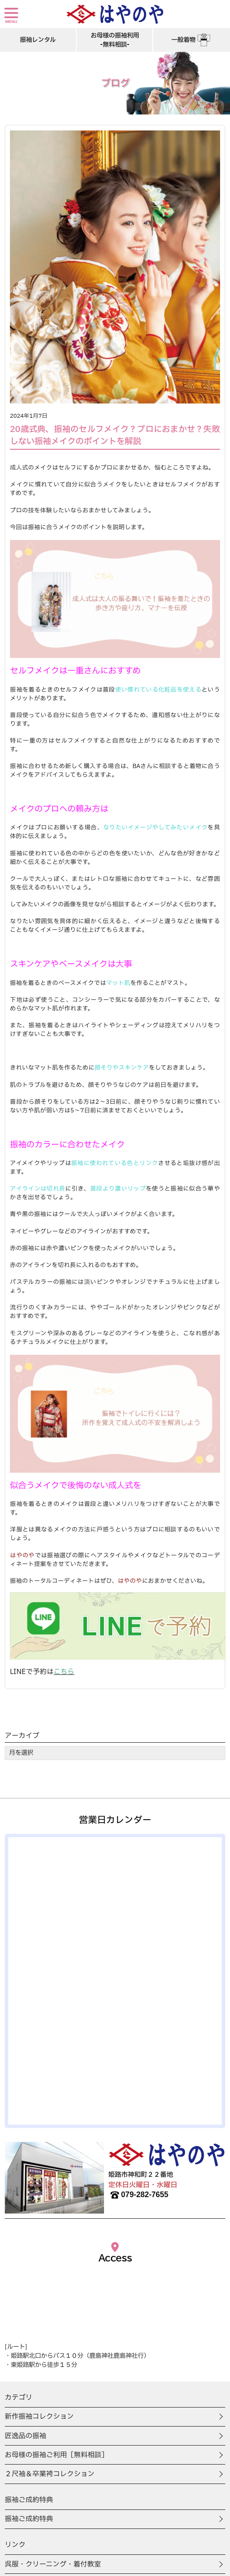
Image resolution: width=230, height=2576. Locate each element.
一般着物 (191, 40)
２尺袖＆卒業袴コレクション (50, 2474)
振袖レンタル (38, 39)
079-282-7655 (138, 2194)
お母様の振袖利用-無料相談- (115, 40)
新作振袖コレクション (39, 2416)
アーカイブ (22, 1736)
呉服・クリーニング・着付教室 (53, 2564)
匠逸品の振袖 (25, 2436)
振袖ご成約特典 (29, 2519)
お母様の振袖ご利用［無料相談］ (56, 2455)
